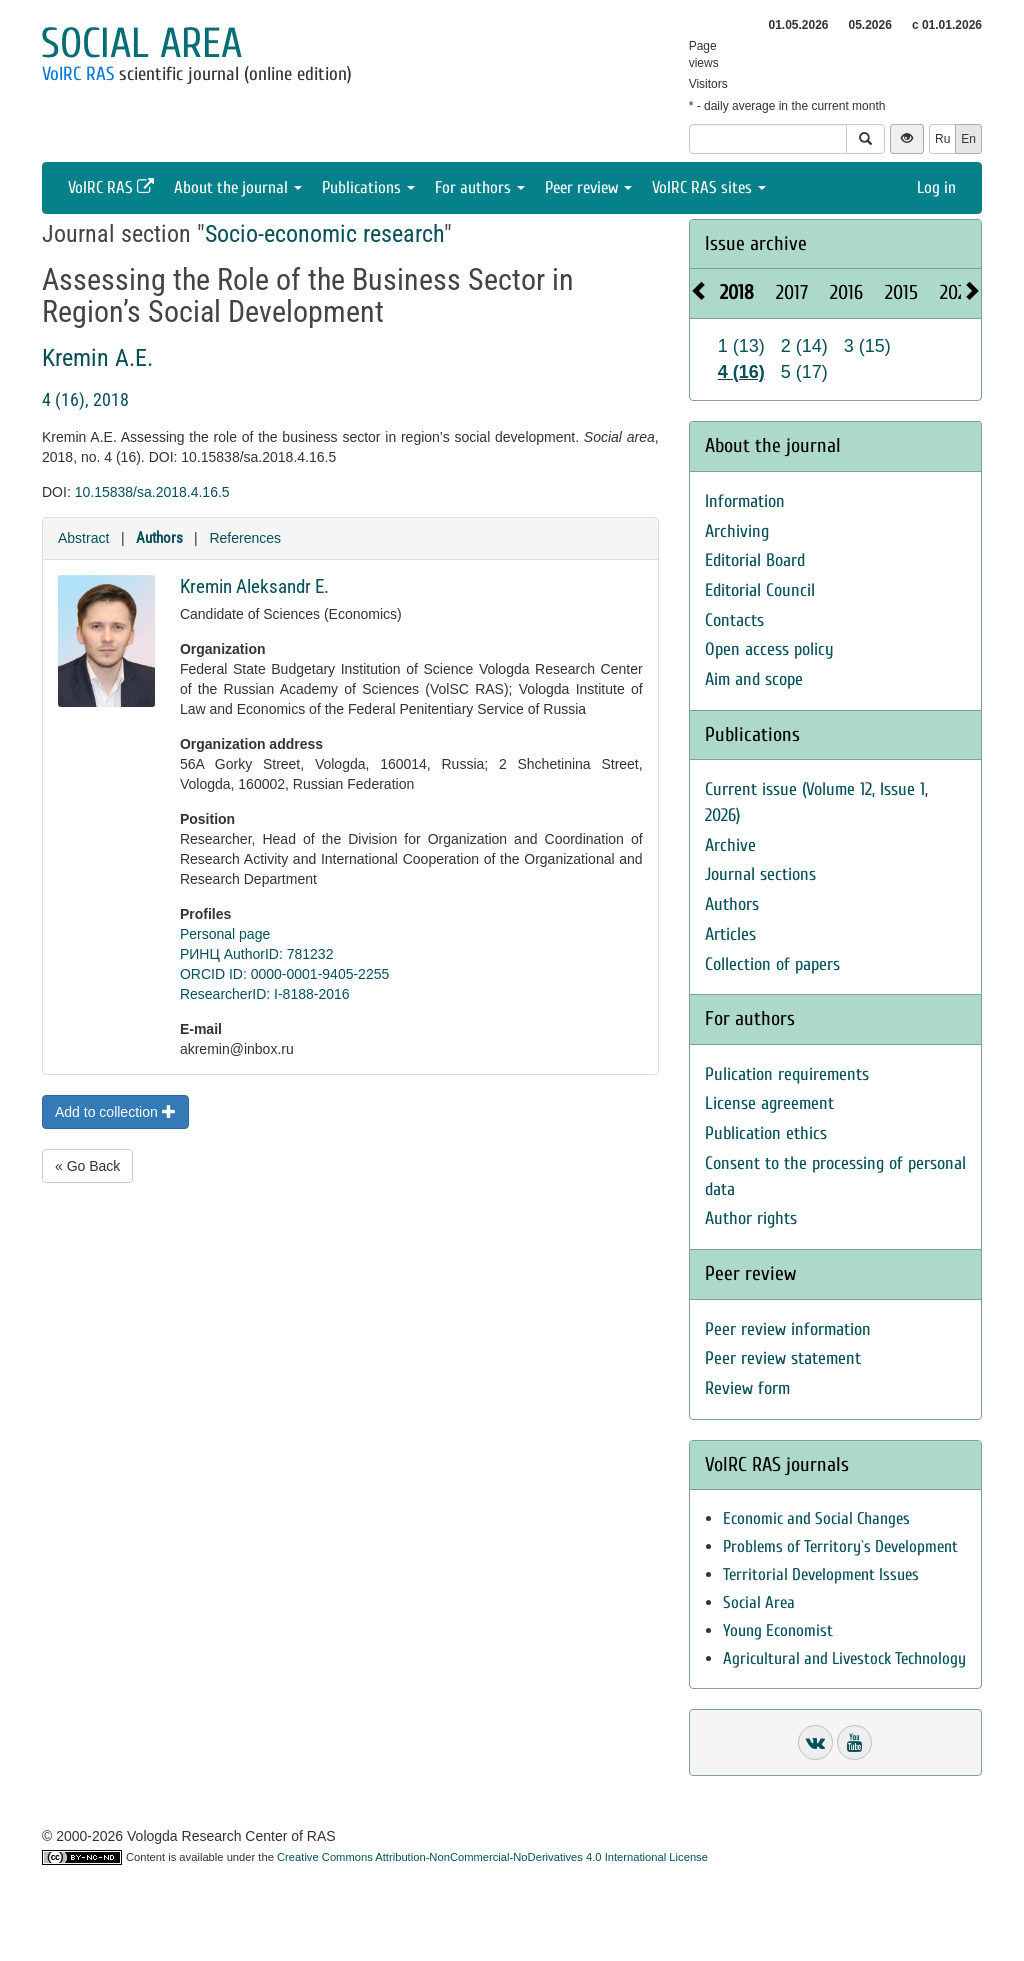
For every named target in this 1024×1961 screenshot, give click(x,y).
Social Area (759, 1602)
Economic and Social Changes (816, 1518)
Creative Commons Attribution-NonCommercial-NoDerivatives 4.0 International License (492, 1857)
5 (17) (804, 372)
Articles (730, 934)
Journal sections (760, 874)
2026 (957, 292)
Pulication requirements (787, 1074)
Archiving (737, 531)
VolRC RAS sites (709, 187)
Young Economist (778, 1630)
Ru (942, 139)
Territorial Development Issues (821, 1574)
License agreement (769, 1103)
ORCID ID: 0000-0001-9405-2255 (284, 974)
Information (745, 501)
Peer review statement (783, 1358)
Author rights (751, 1218)
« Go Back (87, 1166)
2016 (846, 292)
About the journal (238, 187)
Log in (936, 187)
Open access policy (769, 649)
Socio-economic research (324, 234)
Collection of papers (772, 964)
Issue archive (756, 243)
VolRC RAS (78, 74)
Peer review (588, 187)
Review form (747, 1388)
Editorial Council (760, 590)
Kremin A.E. (97, 358)
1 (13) (741, 346)
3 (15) (867, 346)
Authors (159, 538)
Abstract (83, 538)
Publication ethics (766, 1133)
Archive (730, 845)
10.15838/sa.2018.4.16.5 (152, 492)
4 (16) (741, 372)
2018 (737, 292)
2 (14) (804, 346)
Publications (368, 187)
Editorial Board (755, 560)
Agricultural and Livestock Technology (844, 1658)
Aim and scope (754, 679)
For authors (480, 187)
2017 (792, 292)
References (245, 538)
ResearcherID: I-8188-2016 (265, 994)
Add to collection (115, 1112)
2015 (901, 292)
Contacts (734, 620)
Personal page (225, 934)
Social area (141, 43)
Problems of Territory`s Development (840, 1546)
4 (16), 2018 (85, 399)
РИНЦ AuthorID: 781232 (257, 954)
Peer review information (788, 1329)
